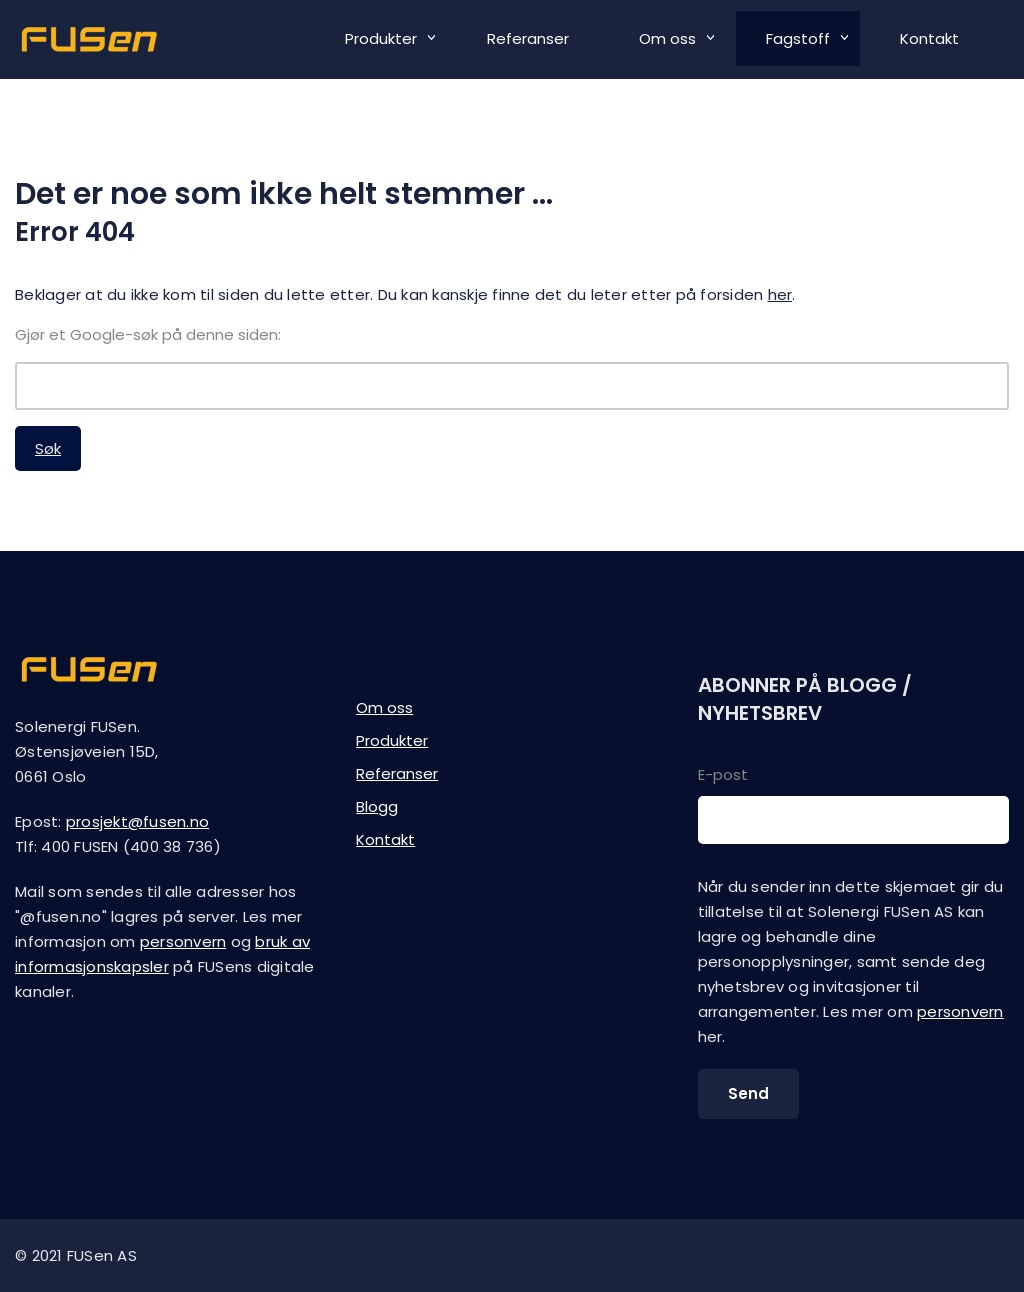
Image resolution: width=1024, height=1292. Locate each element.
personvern (183, 941)
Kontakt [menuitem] (929, 38)
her (780, 294)
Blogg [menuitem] (377, 806)
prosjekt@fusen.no (137, 821)
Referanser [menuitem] (528, 38)
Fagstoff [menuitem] (798, 38)
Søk (48, 448)
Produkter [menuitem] (381, 38)
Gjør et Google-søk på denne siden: (148, 334)
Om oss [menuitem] (667, 38)
